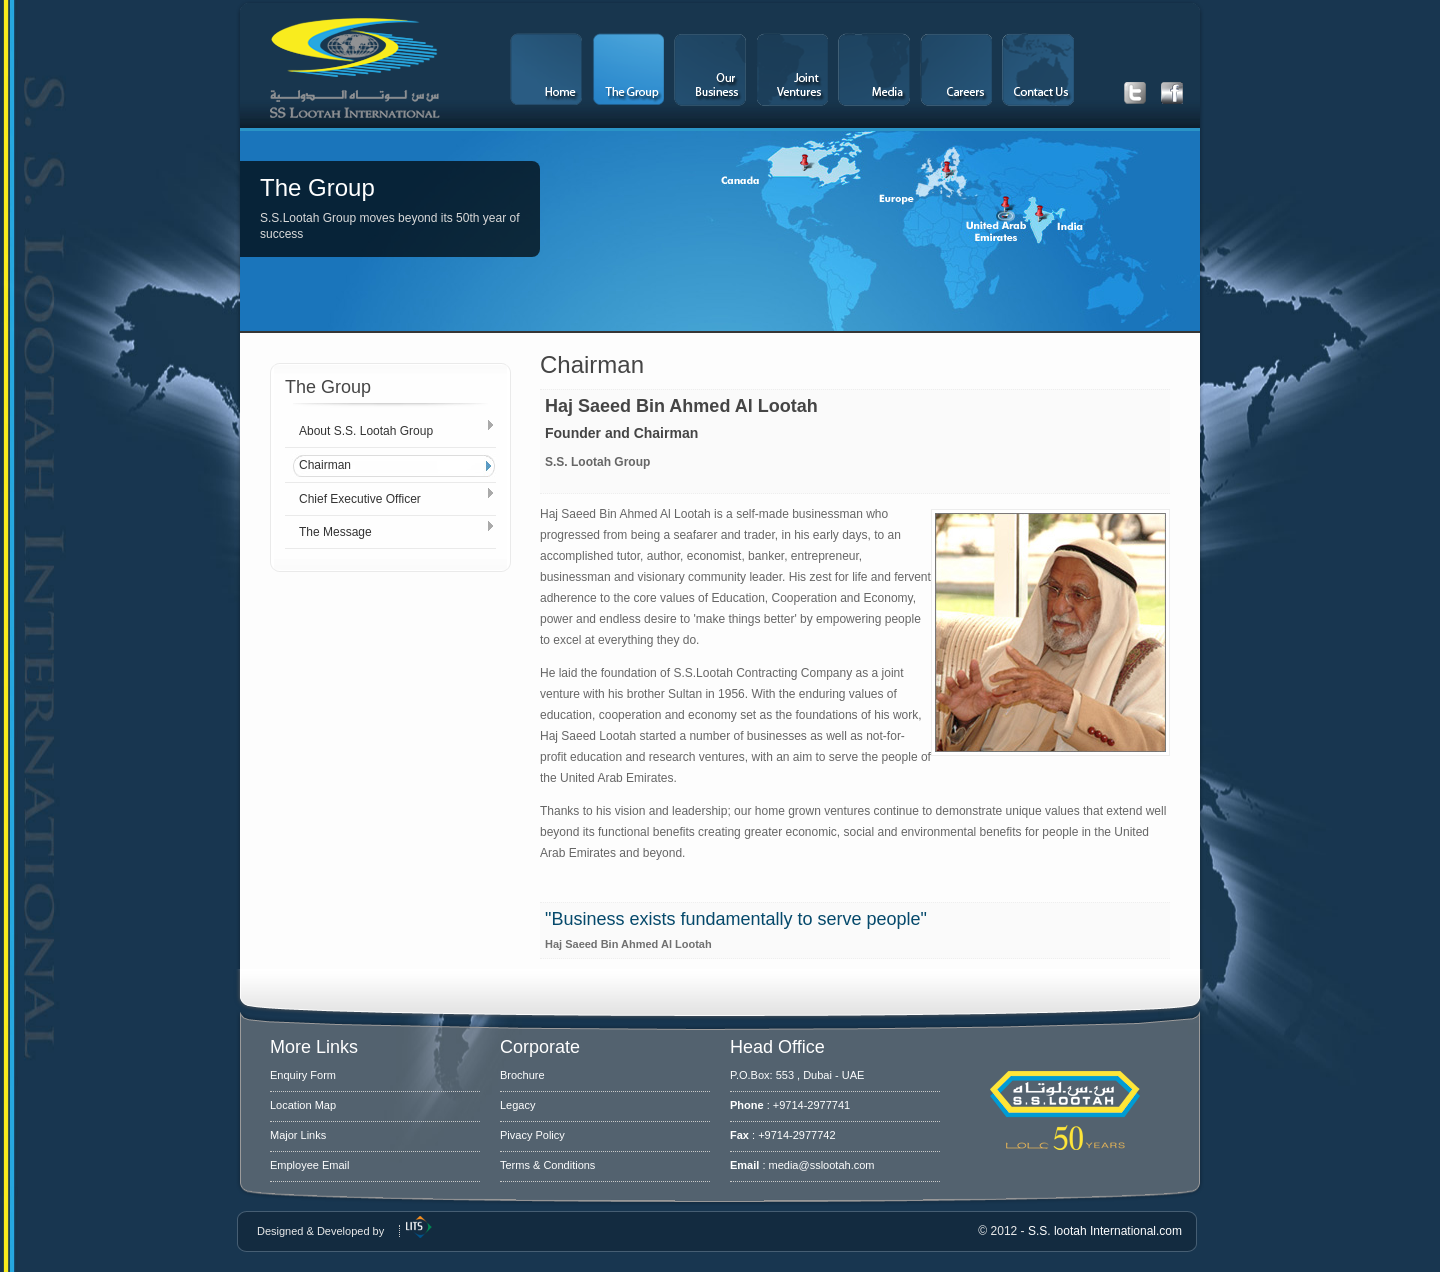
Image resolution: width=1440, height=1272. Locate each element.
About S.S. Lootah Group (366, 431)
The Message (335, 532)
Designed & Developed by (320, 1231)
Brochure (522, 1075)
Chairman (325, 465)
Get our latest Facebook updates (1172, 93)
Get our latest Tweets (1135, 93)
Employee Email (309, 1165)
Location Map (303, 1105)
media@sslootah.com (822, 1165)
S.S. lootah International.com (1105, 1231)
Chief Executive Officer (360, 499)
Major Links (298, 1135)
